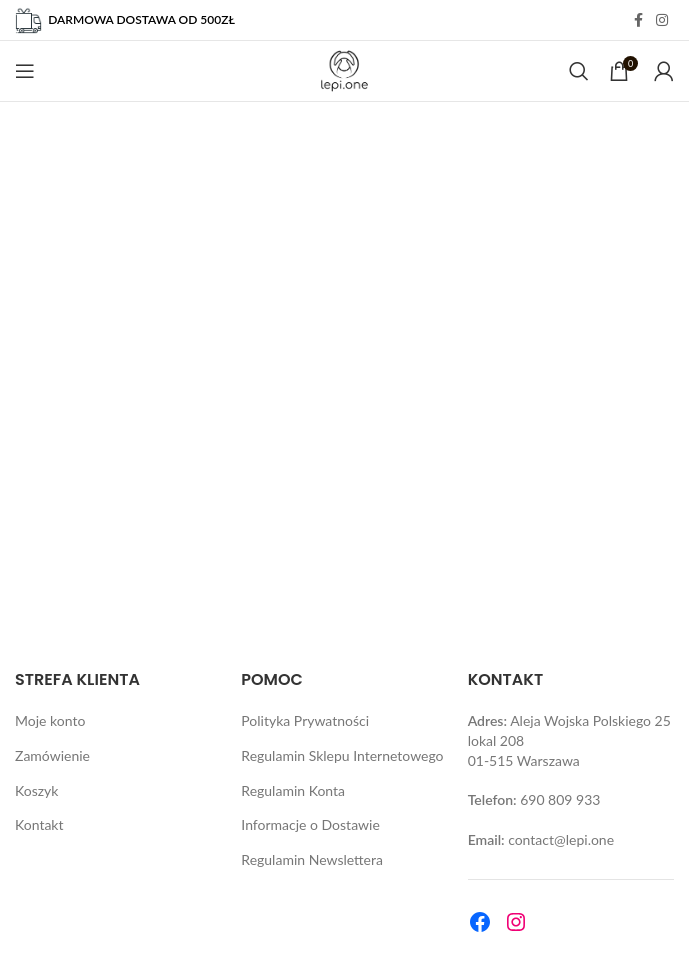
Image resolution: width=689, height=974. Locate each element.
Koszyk (36, 790)
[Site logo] (344, 69)
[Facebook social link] (638, 20)
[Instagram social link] (662, 20)
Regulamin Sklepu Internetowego (342, 755)
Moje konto (50, 720)
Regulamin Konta (293, 790)
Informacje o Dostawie (310, 824)
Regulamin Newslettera (312, 859)
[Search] (579, 71)
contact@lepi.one (561, 839)
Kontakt (39, 824)
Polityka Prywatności (305, 720)
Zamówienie (52, 755)
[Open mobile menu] (25, 71)
